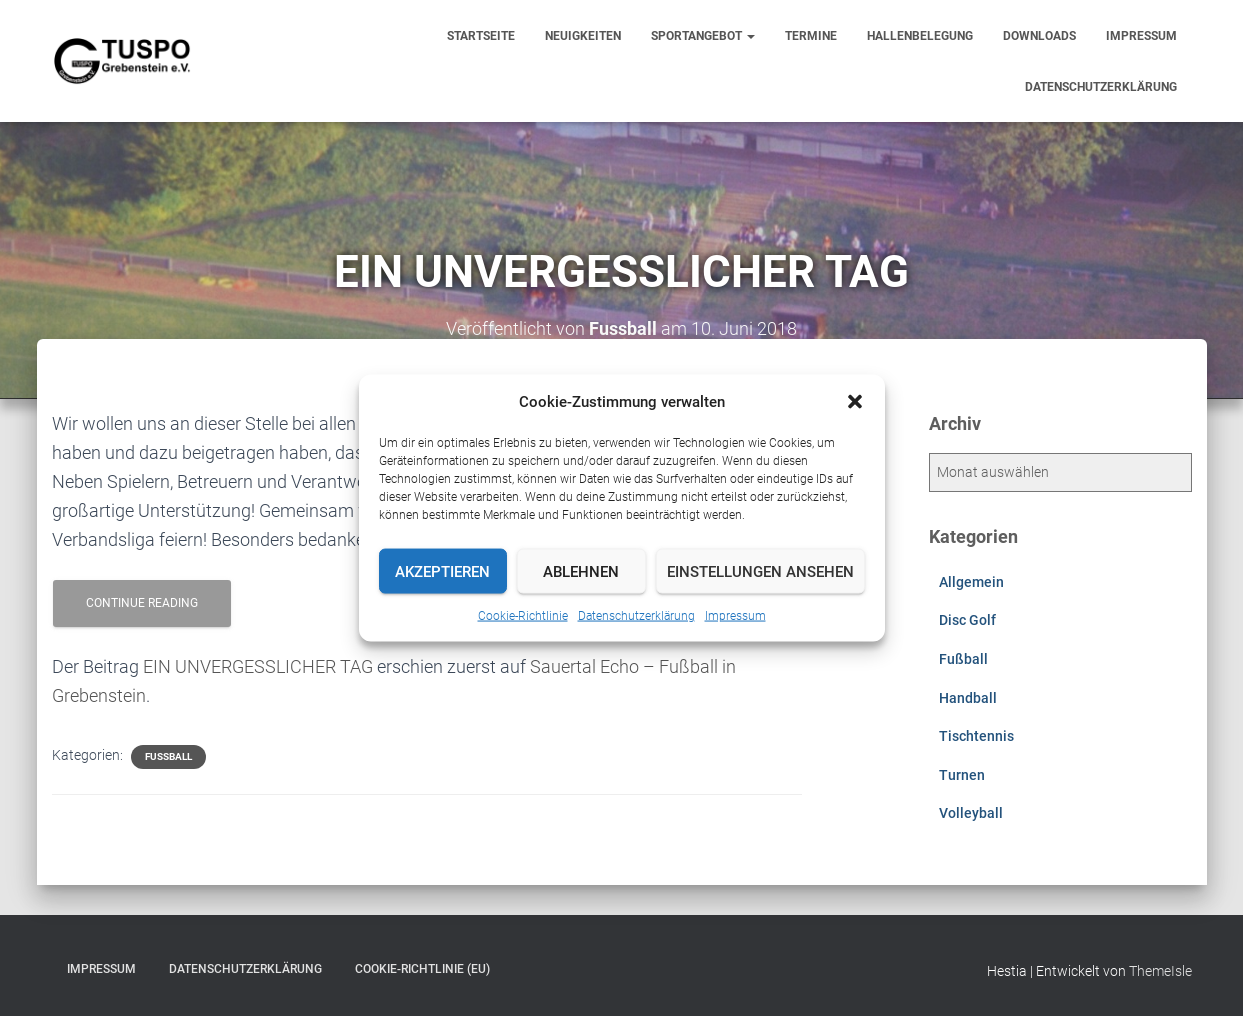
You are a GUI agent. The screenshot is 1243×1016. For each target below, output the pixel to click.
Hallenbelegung (920, 36)
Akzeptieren (442, 571)
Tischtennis (976, 736)
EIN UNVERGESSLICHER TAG (258, 666)
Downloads (1039, 36)
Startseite (481, 36)
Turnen (962, 775)
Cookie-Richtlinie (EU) (422, 969)
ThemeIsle (1160, 971)
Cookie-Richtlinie (523, 616)
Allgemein (971, 582)
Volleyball (971, 813)
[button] (855, 402)
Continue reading (142, 603)
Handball (968, 698)
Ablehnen (581, 571)
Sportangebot (703, 36)
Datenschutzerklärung (636, 616)
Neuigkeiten (583, 36)
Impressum (735, 616)
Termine (811, 36)
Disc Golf (967, 620)
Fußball (168, 756)
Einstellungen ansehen (760, 571)
